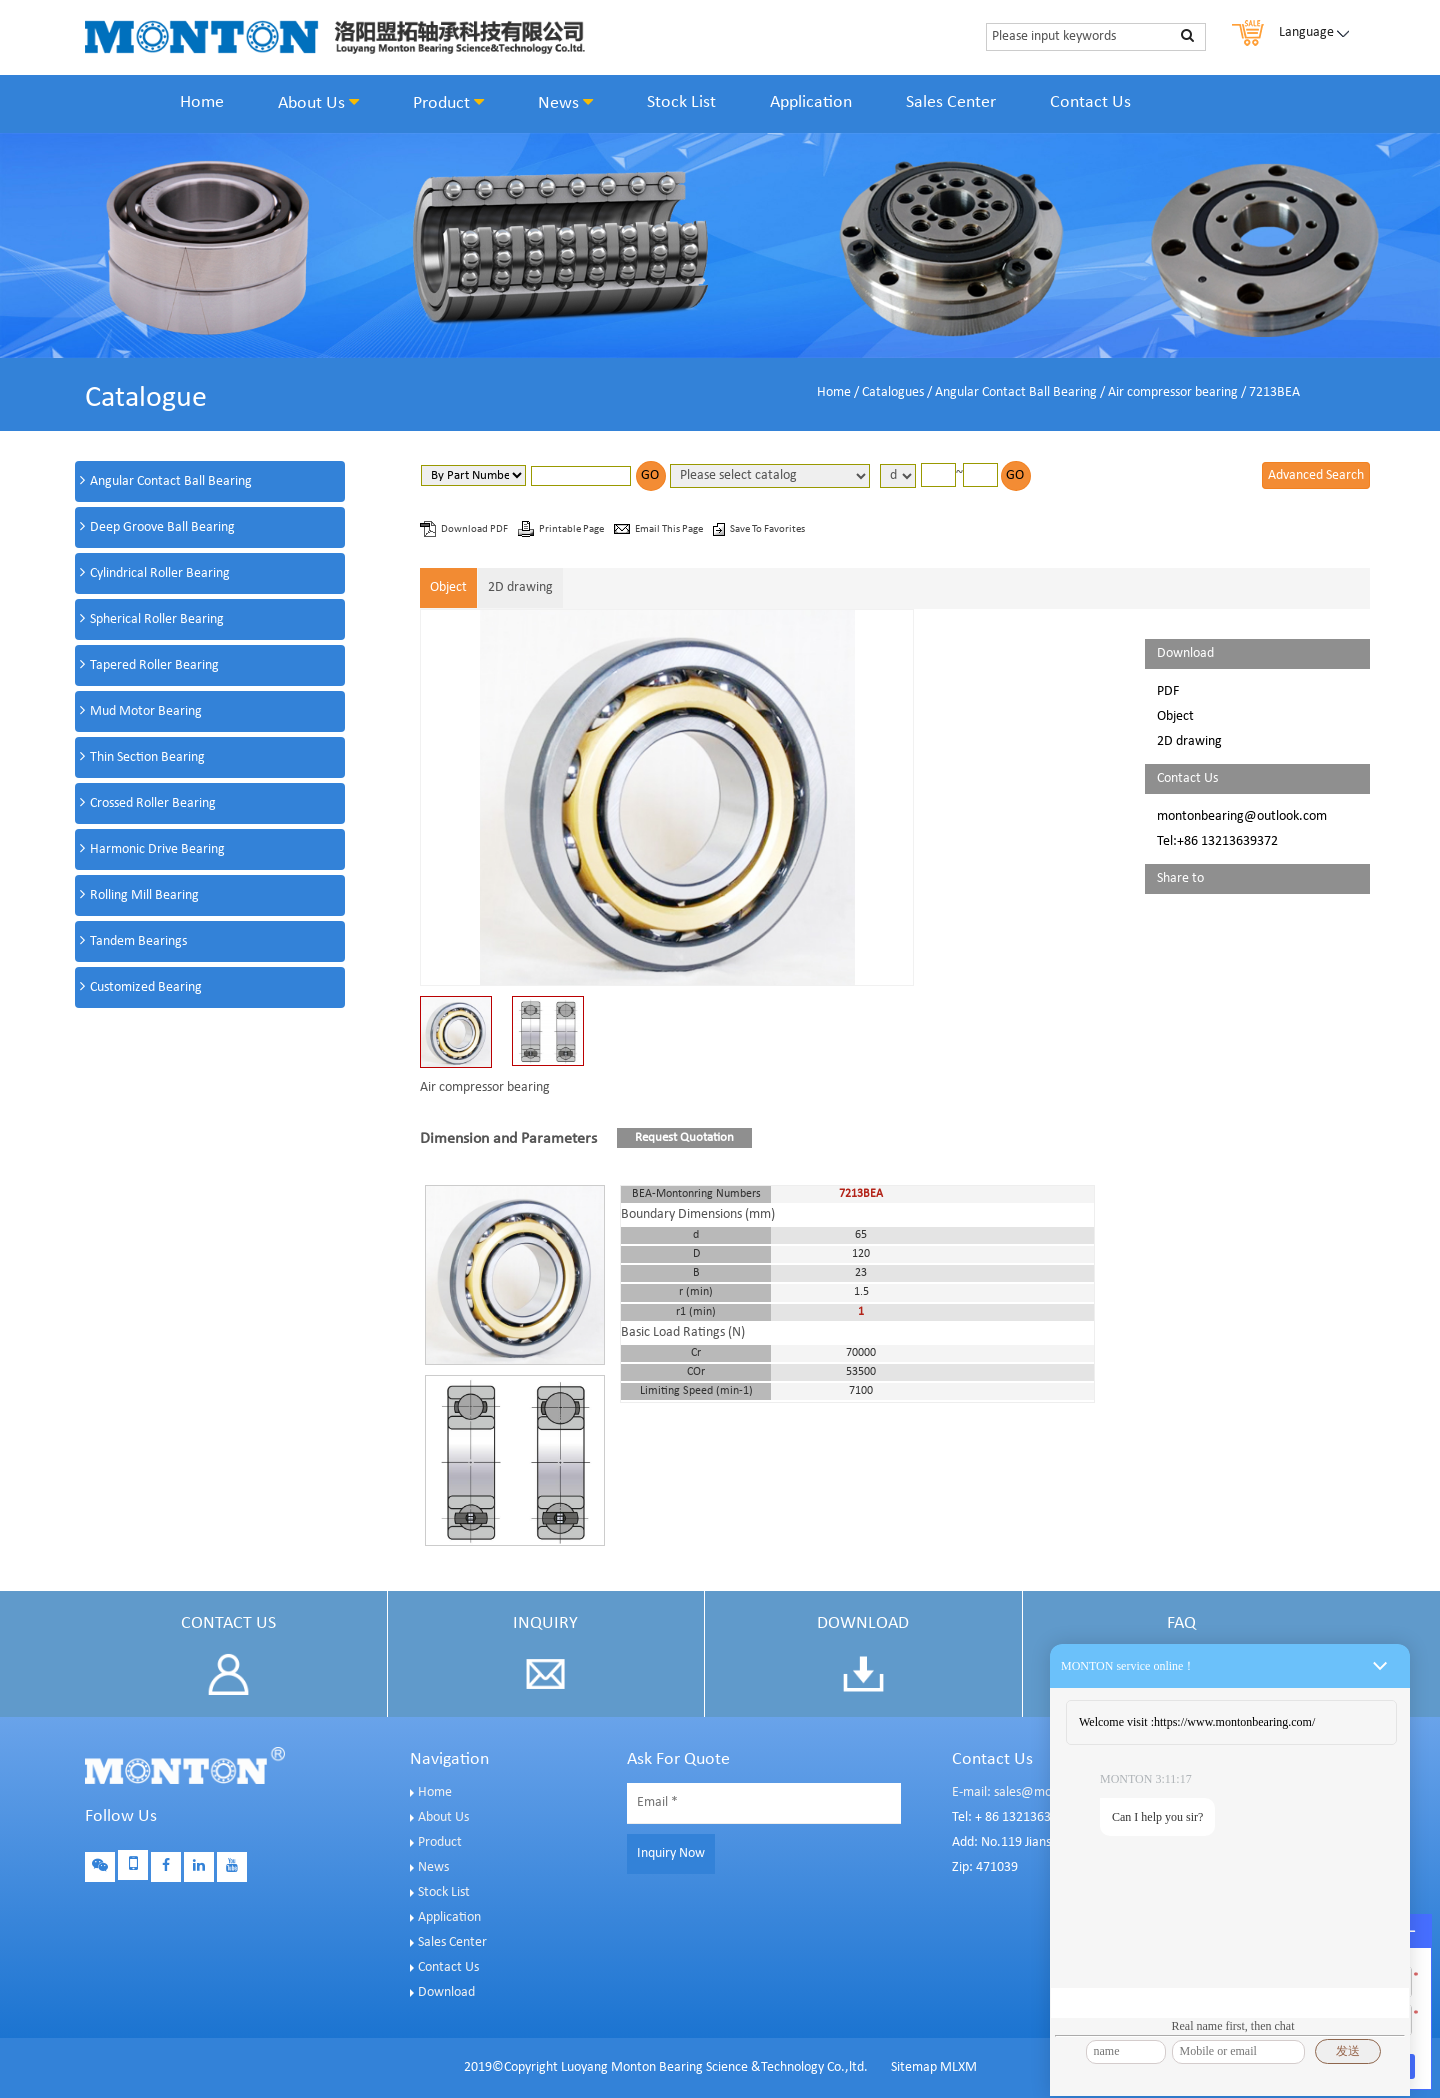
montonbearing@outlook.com (1242, 816)
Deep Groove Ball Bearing (162, 527)
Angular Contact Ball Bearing (1016, 392)
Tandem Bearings (138, 941)
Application (811, 102)
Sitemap (914, 2067)
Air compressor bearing (1173, 392)
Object (448, 587)
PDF (1168, 691)
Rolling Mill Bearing (144, 895)
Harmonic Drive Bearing (157, 849)
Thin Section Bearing (147, 757)
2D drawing (520, 587)
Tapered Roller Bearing (154, 665)
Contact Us (1090, 102)
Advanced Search (1316, 475)
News (565, 103)
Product (448, 103)
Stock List (681, 102)
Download (446, 1992)
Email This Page (670, 529)
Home (202, 102)
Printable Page (572, 529)
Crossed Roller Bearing (153, 803)
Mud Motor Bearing (146, 711)
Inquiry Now (671, 1853)
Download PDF (475, 529)
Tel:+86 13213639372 (1217, 841)
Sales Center (951, 102)
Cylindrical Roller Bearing (160, 573)
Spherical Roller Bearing (157, 619)
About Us (318, 103)
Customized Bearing (146, 987)
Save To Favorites (767, 529)
